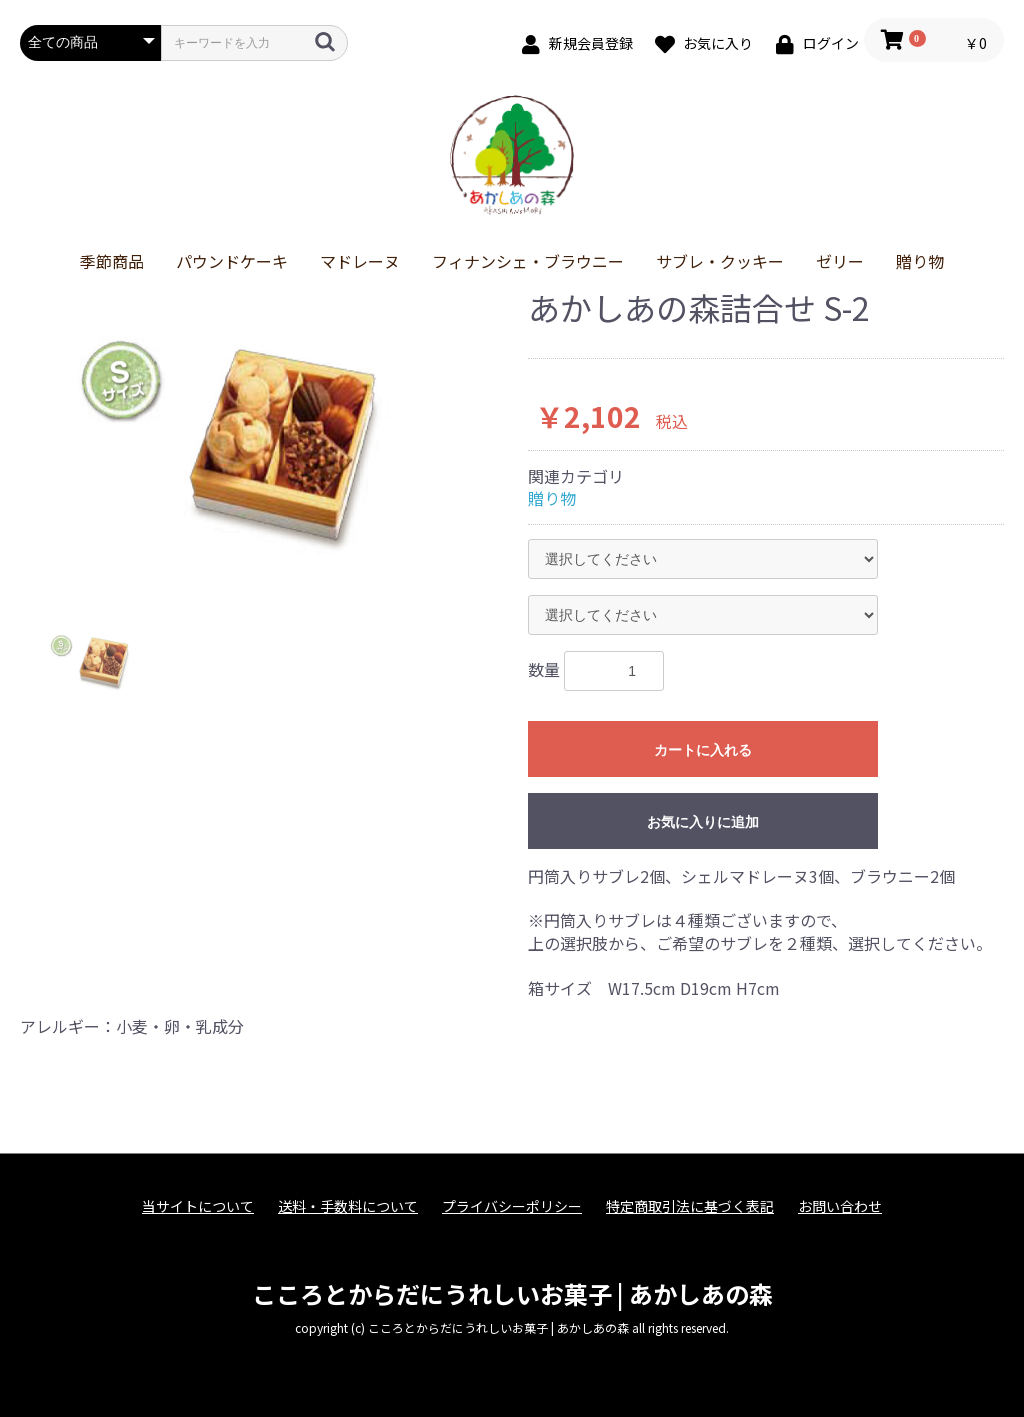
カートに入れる (703, 750)
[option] (266, 440)
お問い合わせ (840, 1206)
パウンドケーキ (232, 261)
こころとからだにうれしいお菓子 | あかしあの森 (512, 1293)
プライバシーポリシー (512, 1206)
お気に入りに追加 (703, 822)
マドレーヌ (360, 261)
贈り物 (920, 261)
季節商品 (112, 261)
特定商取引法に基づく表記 (690, 1206)
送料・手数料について (348, 1206)
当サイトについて (198, 1206)
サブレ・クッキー (720, 261)
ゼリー (840, 261)
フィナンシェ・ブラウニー (528, 261)
